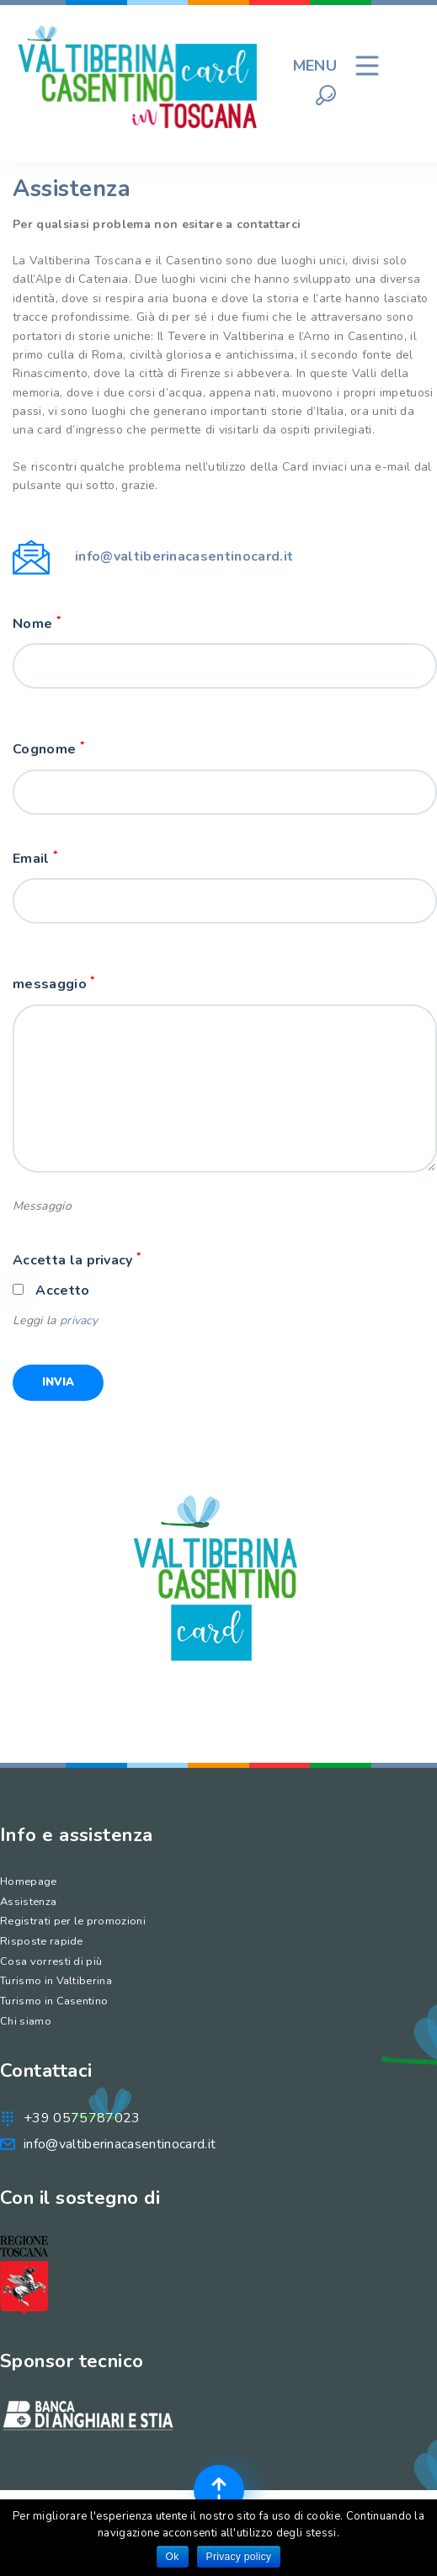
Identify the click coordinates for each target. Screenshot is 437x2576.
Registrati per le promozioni (73, 1921)
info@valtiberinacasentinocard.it (184, 556)
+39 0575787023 (82, 2118)
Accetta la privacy (77, 1259)
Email (35, 858)
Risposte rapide (41, 1941)
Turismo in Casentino (54, 2001)
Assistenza (28, 1901)
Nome (37, 623)
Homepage (28, 1881)
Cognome (48, 748)
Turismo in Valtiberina (56, 1980)
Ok (172, 2557)
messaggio (54, 983)
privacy (79, 1320)
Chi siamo (25, 2021)
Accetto (62, 1290)
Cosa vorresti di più (51, 1961)
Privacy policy (239, 2557)
